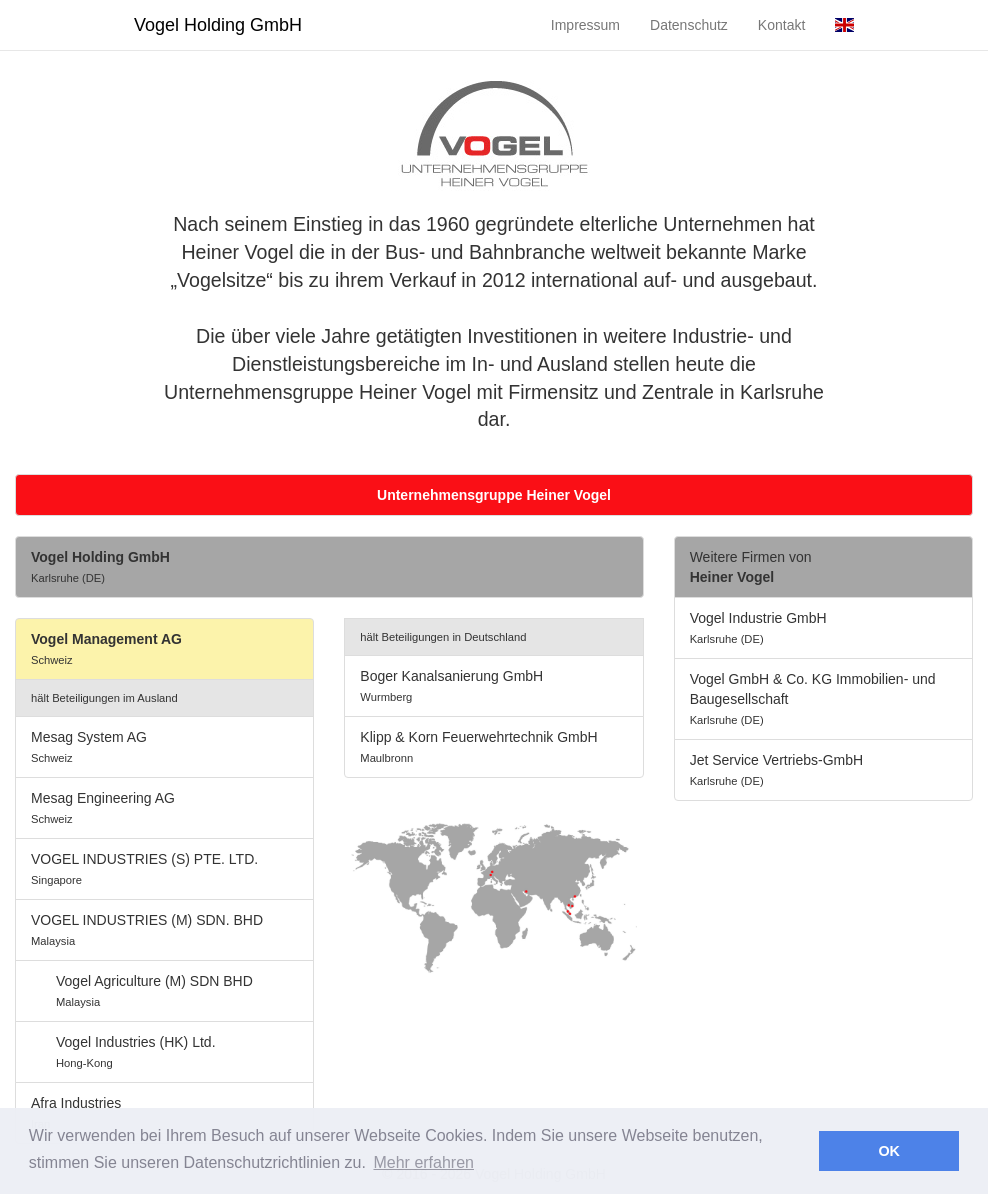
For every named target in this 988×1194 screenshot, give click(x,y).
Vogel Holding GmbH (218, 25)
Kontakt (781, 25)
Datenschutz (689, 25)
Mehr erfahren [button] (423, 1162)
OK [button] (889, 1151)
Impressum (585, 25)
